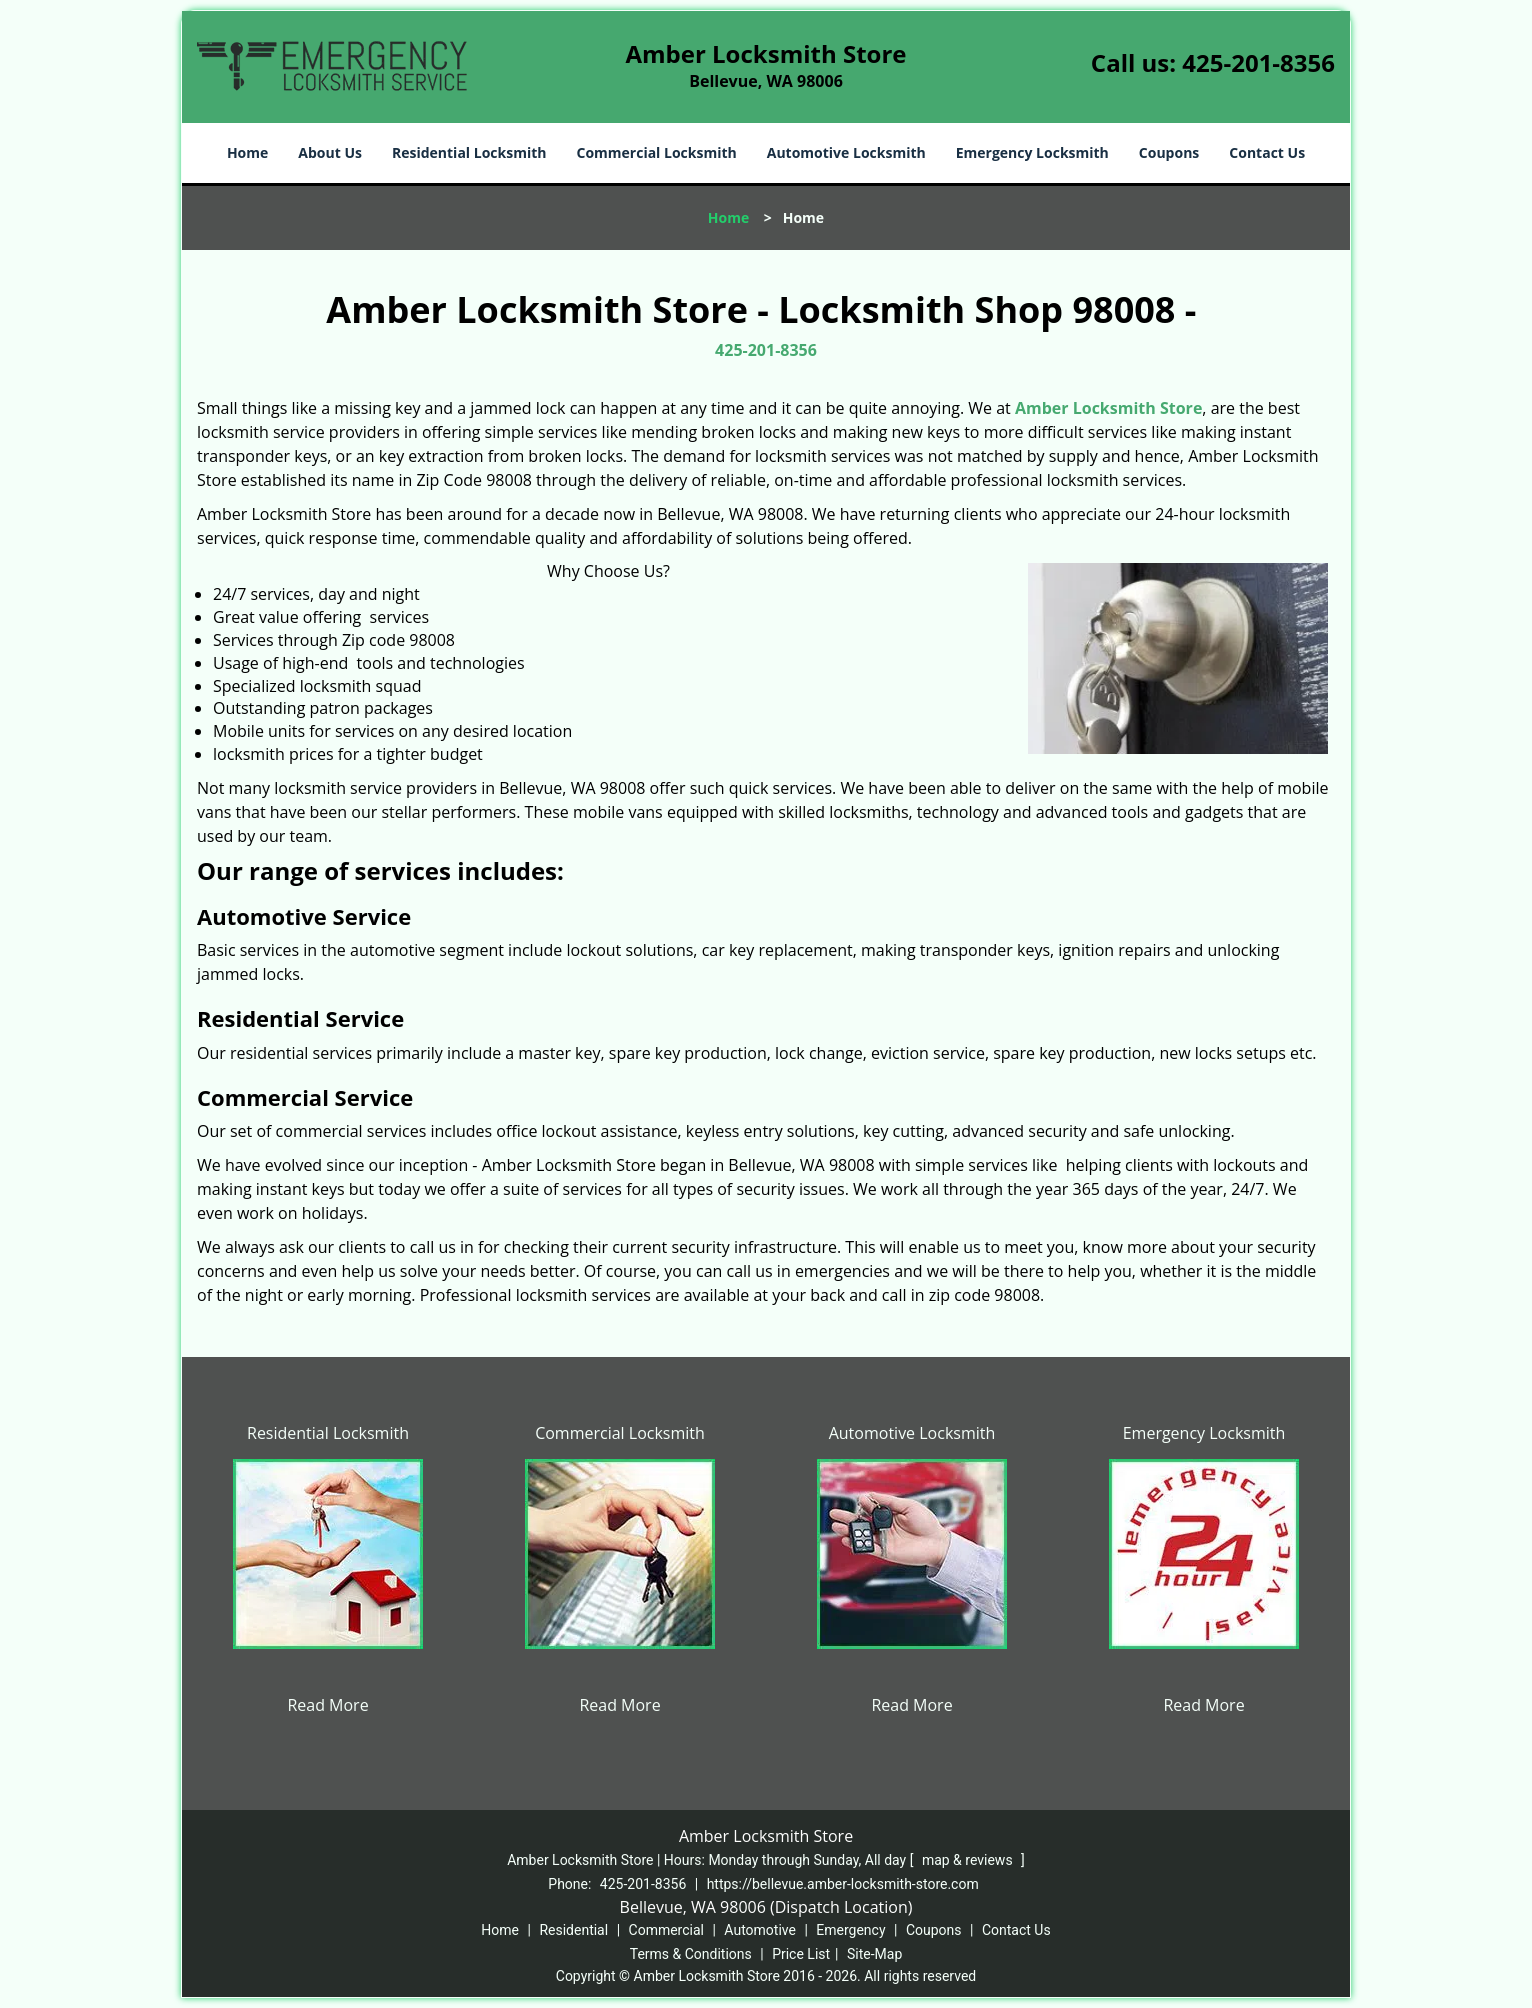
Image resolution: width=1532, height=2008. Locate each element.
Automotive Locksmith (846, 152)
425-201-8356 (1258, 62)
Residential (573, 1930)
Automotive (760, 1930)
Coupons (1169, 152)
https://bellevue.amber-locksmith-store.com (843, 1884)
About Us (330, 152)
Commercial (666, 1930)
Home (247, 152)
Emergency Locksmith (1032, 152)
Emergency (850, 1930)
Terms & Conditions (691, 1954)
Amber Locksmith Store (1108, 408)
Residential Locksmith (469, 152)
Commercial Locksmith (656, 152)
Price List (801, 1954)
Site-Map (874, 1954)
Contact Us (1267, 152)
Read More (327, 1705)
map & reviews (969, 1860)
